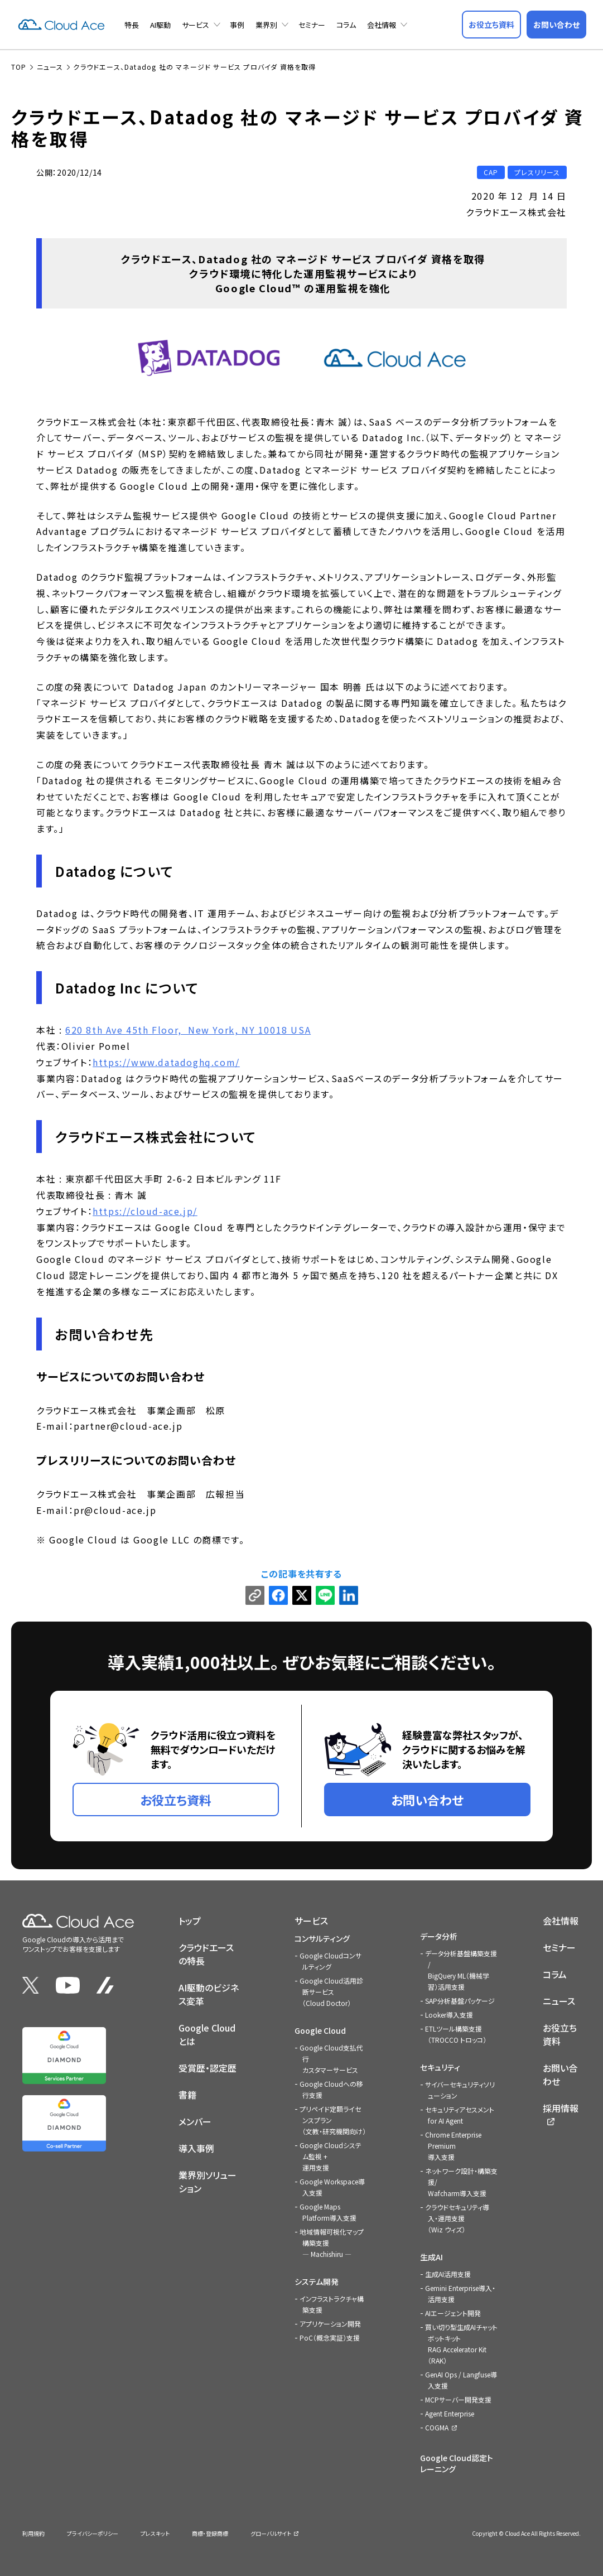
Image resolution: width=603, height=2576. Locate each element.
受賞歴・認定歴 (208, 2067)
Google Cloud (320, 2029)
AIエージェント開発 (453, 2312)
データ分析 (438, 1935)
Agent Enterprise (449, 2413)
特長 (131, 25)
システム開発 (317, 2280)
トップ (190, 1920)
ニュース (559, 2000)
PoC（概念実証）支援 (330, 2337)
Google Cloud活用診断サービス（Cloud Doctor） (331, 1991)
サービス (195, 25)
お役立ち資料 (560, 2033)
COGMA (436, 2427)
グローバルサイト (270, 2533)
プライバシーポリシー (92, 2533)
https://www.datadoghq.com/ (166, 1061)
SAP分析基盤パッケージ (460, 2000)
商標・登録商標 (210, 2533)
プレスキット (155, 2533)
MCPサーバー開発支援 (458, 2399)
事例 (237, 25)
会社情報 (381, 25)
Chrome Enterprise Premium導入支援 (453, 2145)
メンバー (195, 2121)
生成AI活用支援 (448, 2273)
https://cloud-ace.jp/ (145, 1210)
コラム (346, 25)
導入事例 (196, 2147)
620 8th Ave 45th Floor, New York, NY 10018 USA (188, 1029)
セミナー (311, 25)
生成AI (431, 2256)
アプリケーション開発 (330, 2323)
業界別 (266, 25)
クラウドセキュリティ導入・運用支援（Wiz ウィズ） (457, 2218)
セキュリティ (440, 2066)
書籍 (187, 2094)
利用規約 (33, 2533)
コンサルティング (322, 1937)
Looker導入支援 (449, 2014)
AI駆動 (160, 25)
